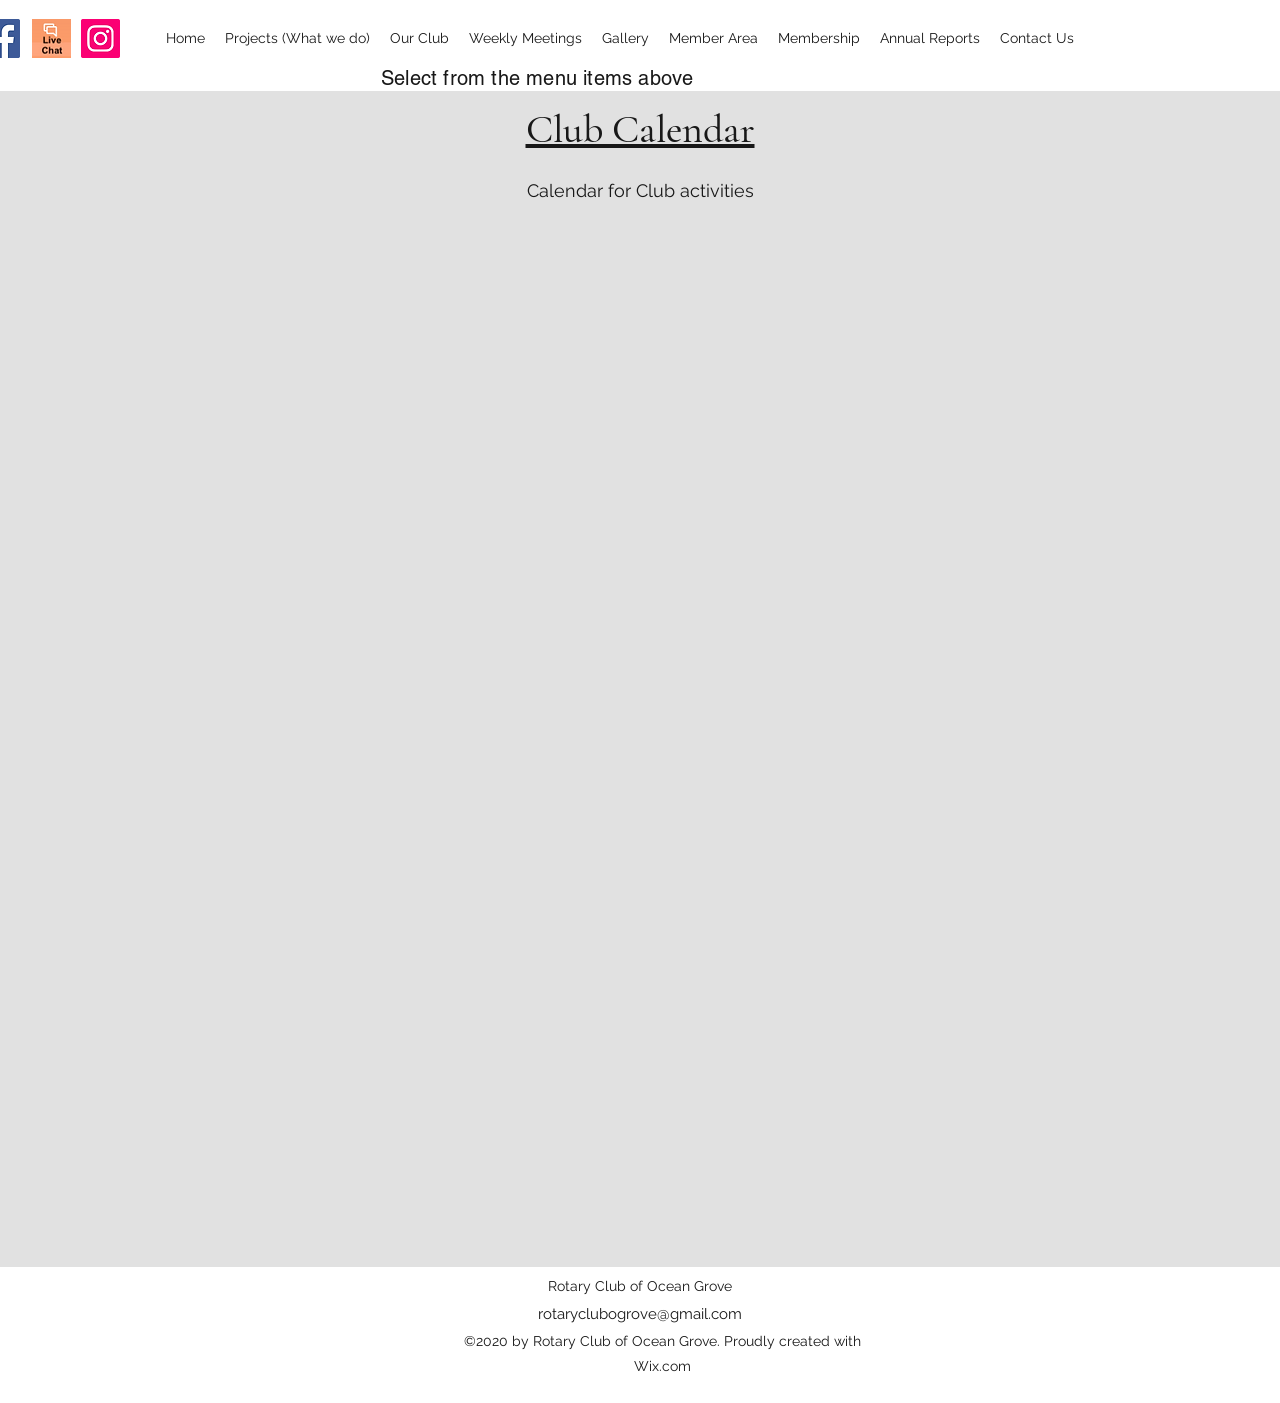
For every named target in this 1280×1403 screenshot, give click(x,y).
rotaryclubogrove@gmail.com (640, 1314)
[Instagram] (100, 38)
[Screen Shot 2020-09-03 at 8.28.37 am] (51, 38)
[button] (297, 38)
